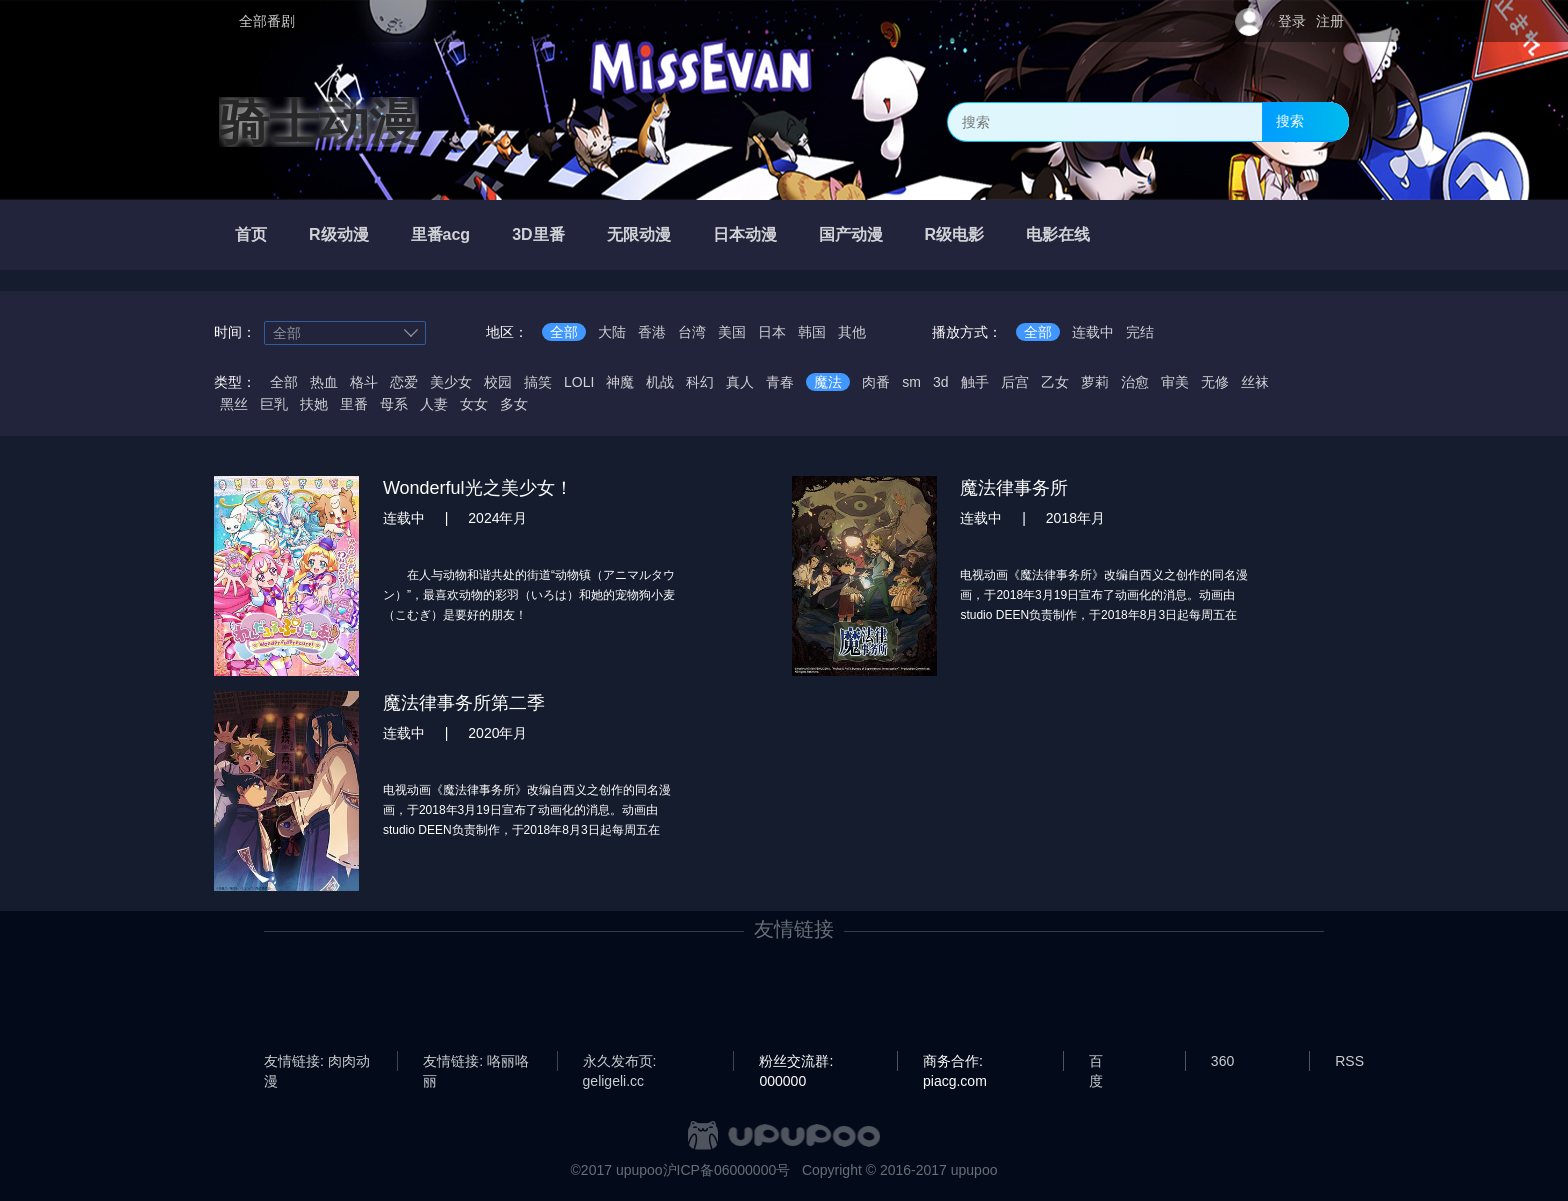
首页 (251, 234)
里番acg (441, 234)
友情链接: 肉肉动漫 (317, 1062)
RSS (1349, 1061)
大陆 (612, 332)
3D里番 (538, 234)
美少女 (451, 382)
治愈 (1135, 382)
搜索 (1290, 121)
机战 (660, 382)
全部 (564, 332)
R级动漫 (339, 234)
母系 (394, 404)
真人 (740, 382)
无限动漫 (639, 234)
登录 (1292, 21)
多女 (514, 404)
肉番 (876, 382)
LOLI (579, 382)
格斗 (364, 382)
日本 (772, 332)
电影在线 (1058, 234)
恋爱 (404, 382)
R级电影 (955, 234)
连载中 (1093, 332)
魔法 (828, 382)
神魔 (620, 382)
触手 (975, 382)
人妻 (434, 404)
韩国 (812, 332)
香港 (652, 332)
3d (941, 382)
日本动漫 (745, 234)
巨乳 (274, 404)
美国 (732, 332)
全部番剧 (267, 21)
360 (1222, 1061)
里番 (354, 404)
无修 (1215, 382)
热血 (324, 382)
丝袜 (1255, 382)
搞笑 (538, 382)
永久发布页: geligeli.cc (620, 1062)
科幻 (700, 382)
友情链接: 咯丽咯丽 (476, 1062)
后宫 (1015, 382)
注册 (1330, 21)
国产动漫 (851, 234)
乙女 (1055, 382)
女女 (474, 404)
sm (911, 382)
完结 (1140, 332)
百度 (1096, 1062)
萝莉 (1095, 382)
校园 (498, 382)
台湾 (692, 332)
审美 (1175, 382)
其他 (852, 332)
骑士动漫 (319, 122)
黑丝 (234, 404)
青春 (780, 382)
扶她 (314, 404)
